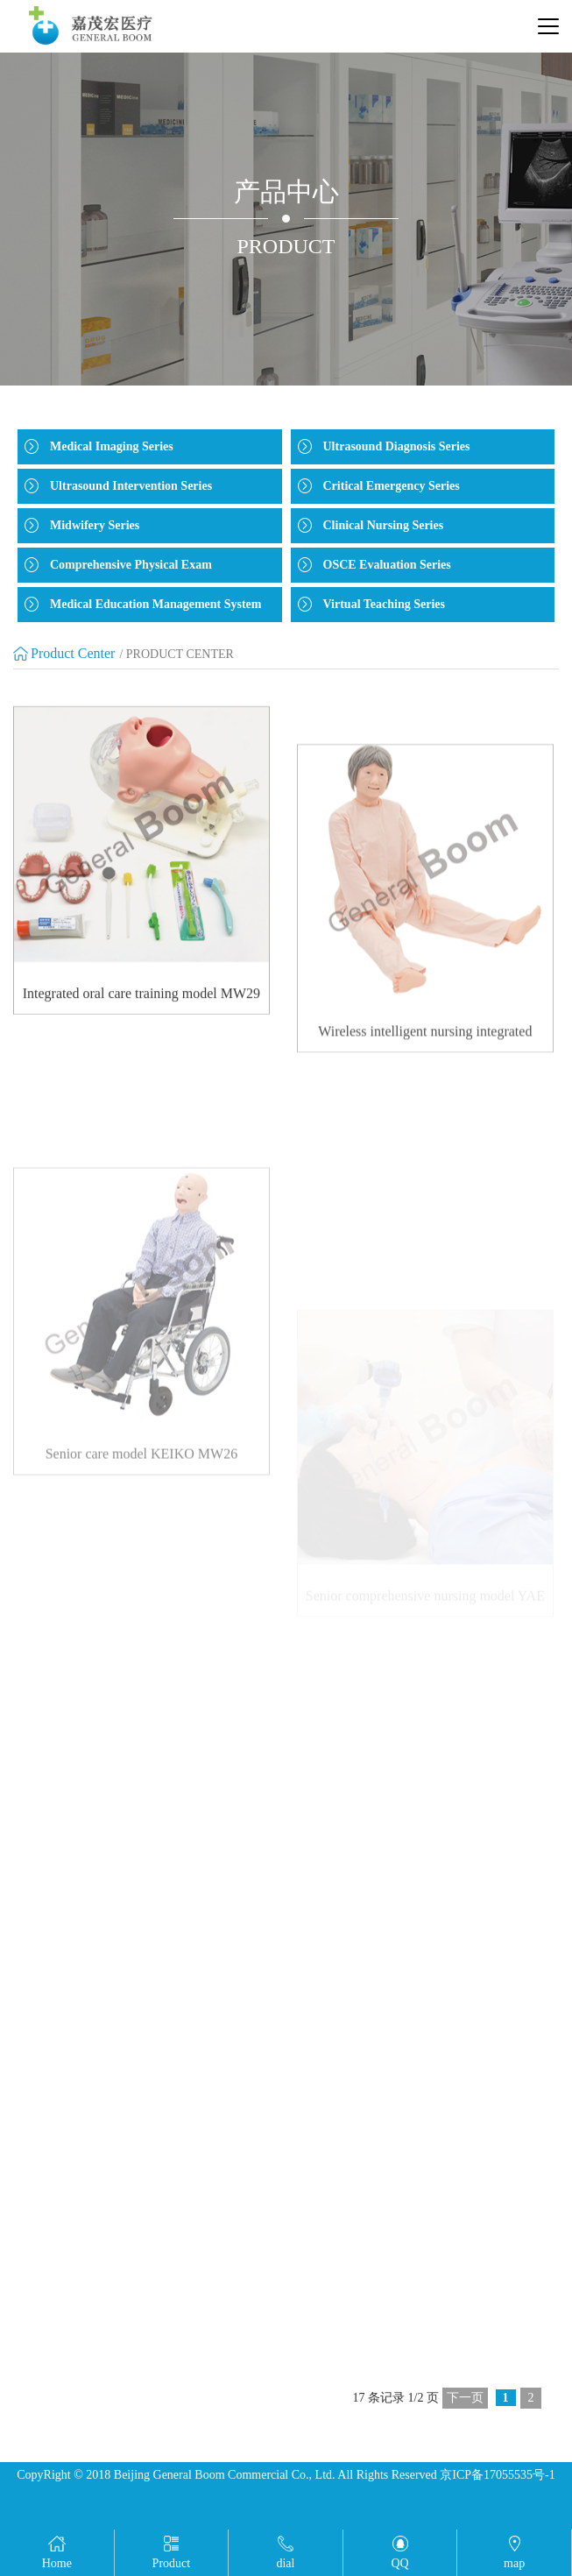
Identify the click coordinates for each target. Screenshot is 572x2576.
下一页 (465, 2397)
